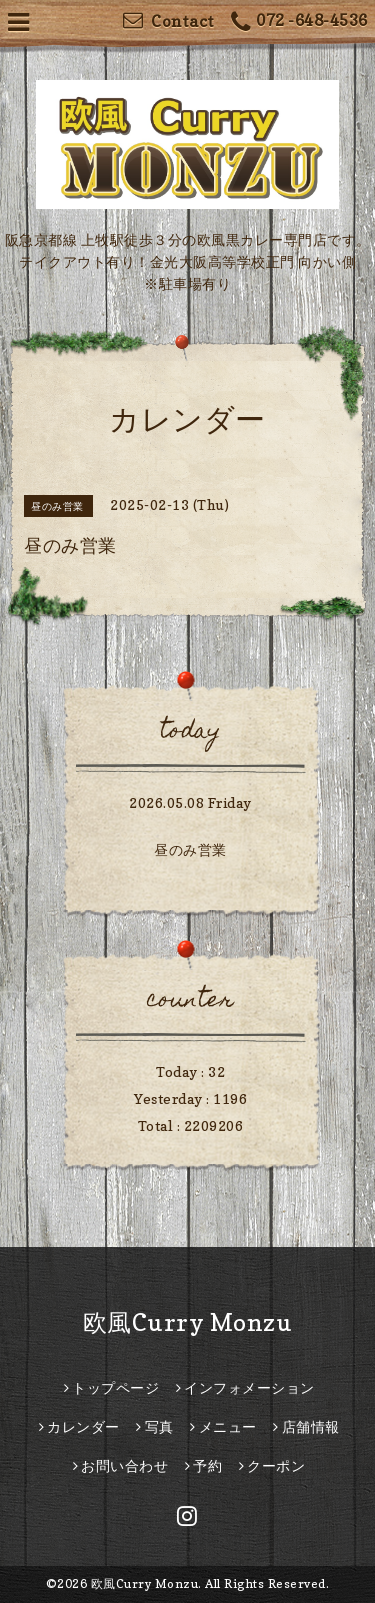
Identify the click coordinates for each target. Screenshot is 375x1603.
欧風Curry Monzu (188, 1322)
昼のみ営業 (190, 849)
